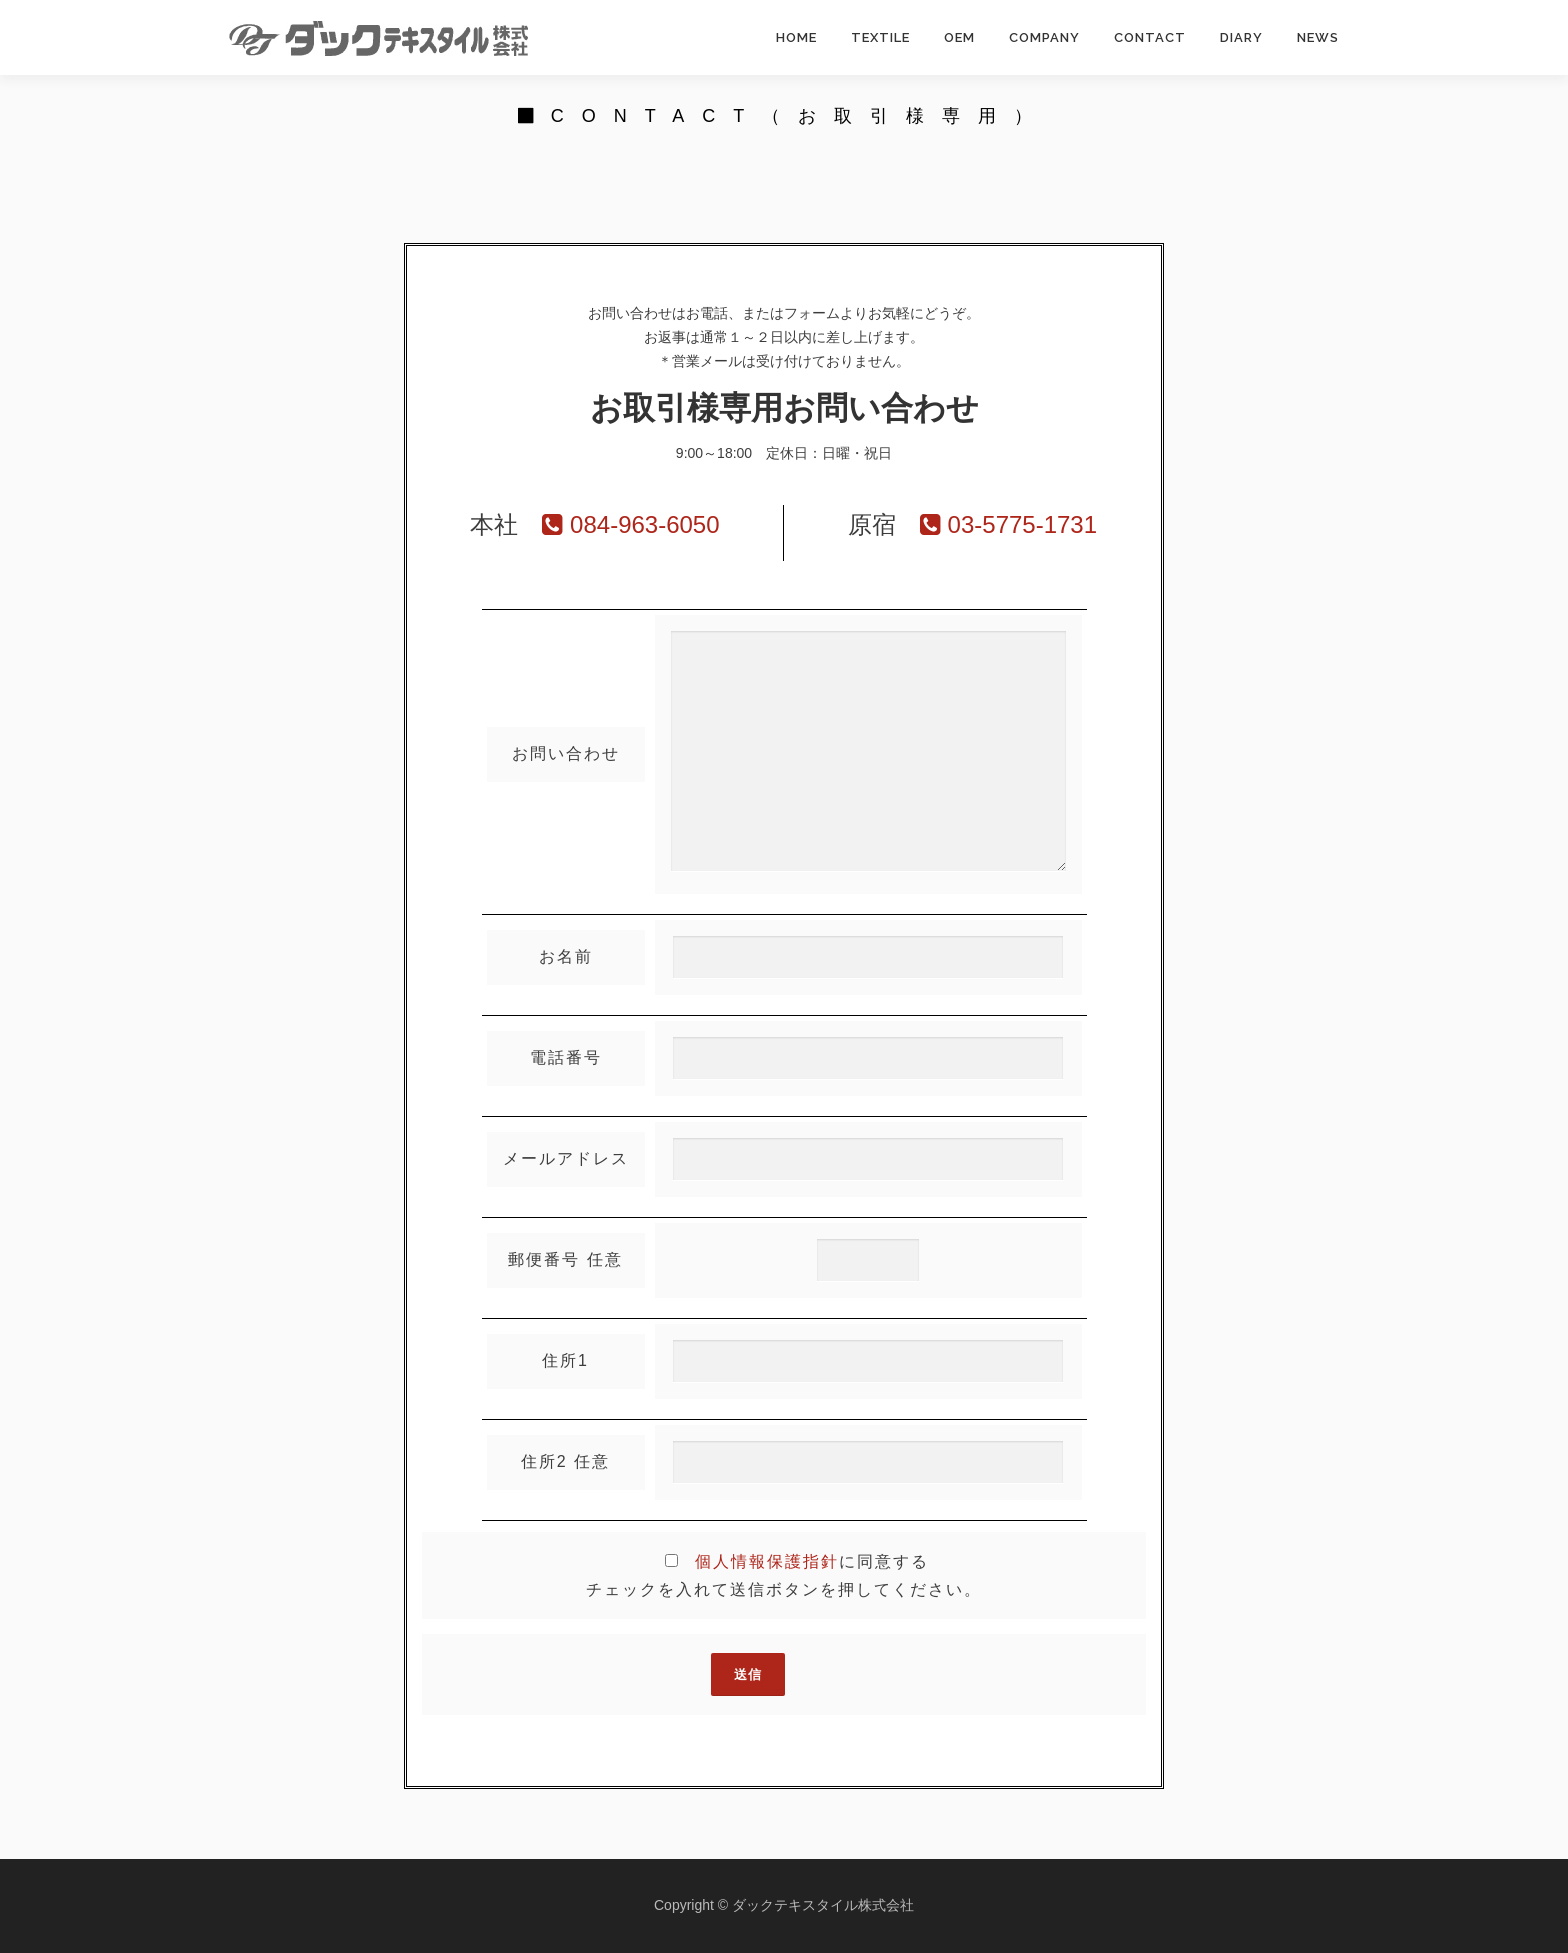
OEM (959, 37)
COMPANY (1044, 37)
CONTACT (1150, 37)
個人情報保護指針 (767, 1561)
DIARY (1241, 37)
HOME (796, 37)
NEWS (1318, 37)
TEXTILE (880, 37)
